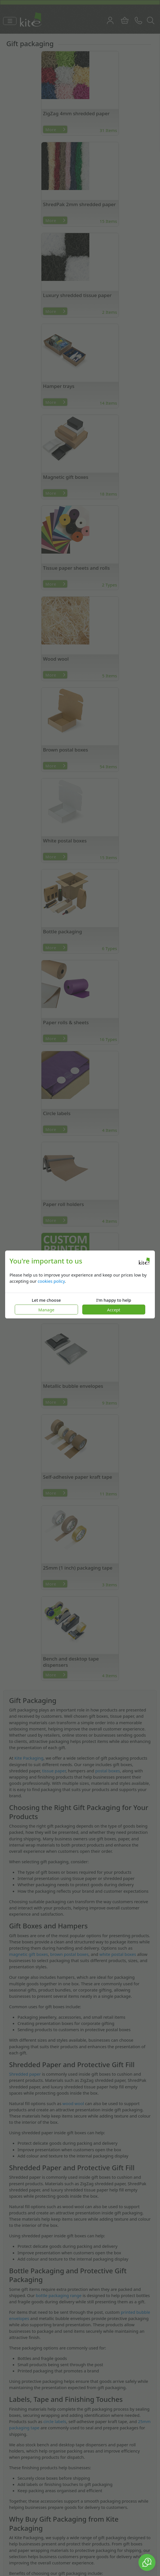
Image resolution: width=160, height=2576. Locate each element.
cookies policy (51, 1281)
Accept (113, 1309)
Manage (46, 1309)
